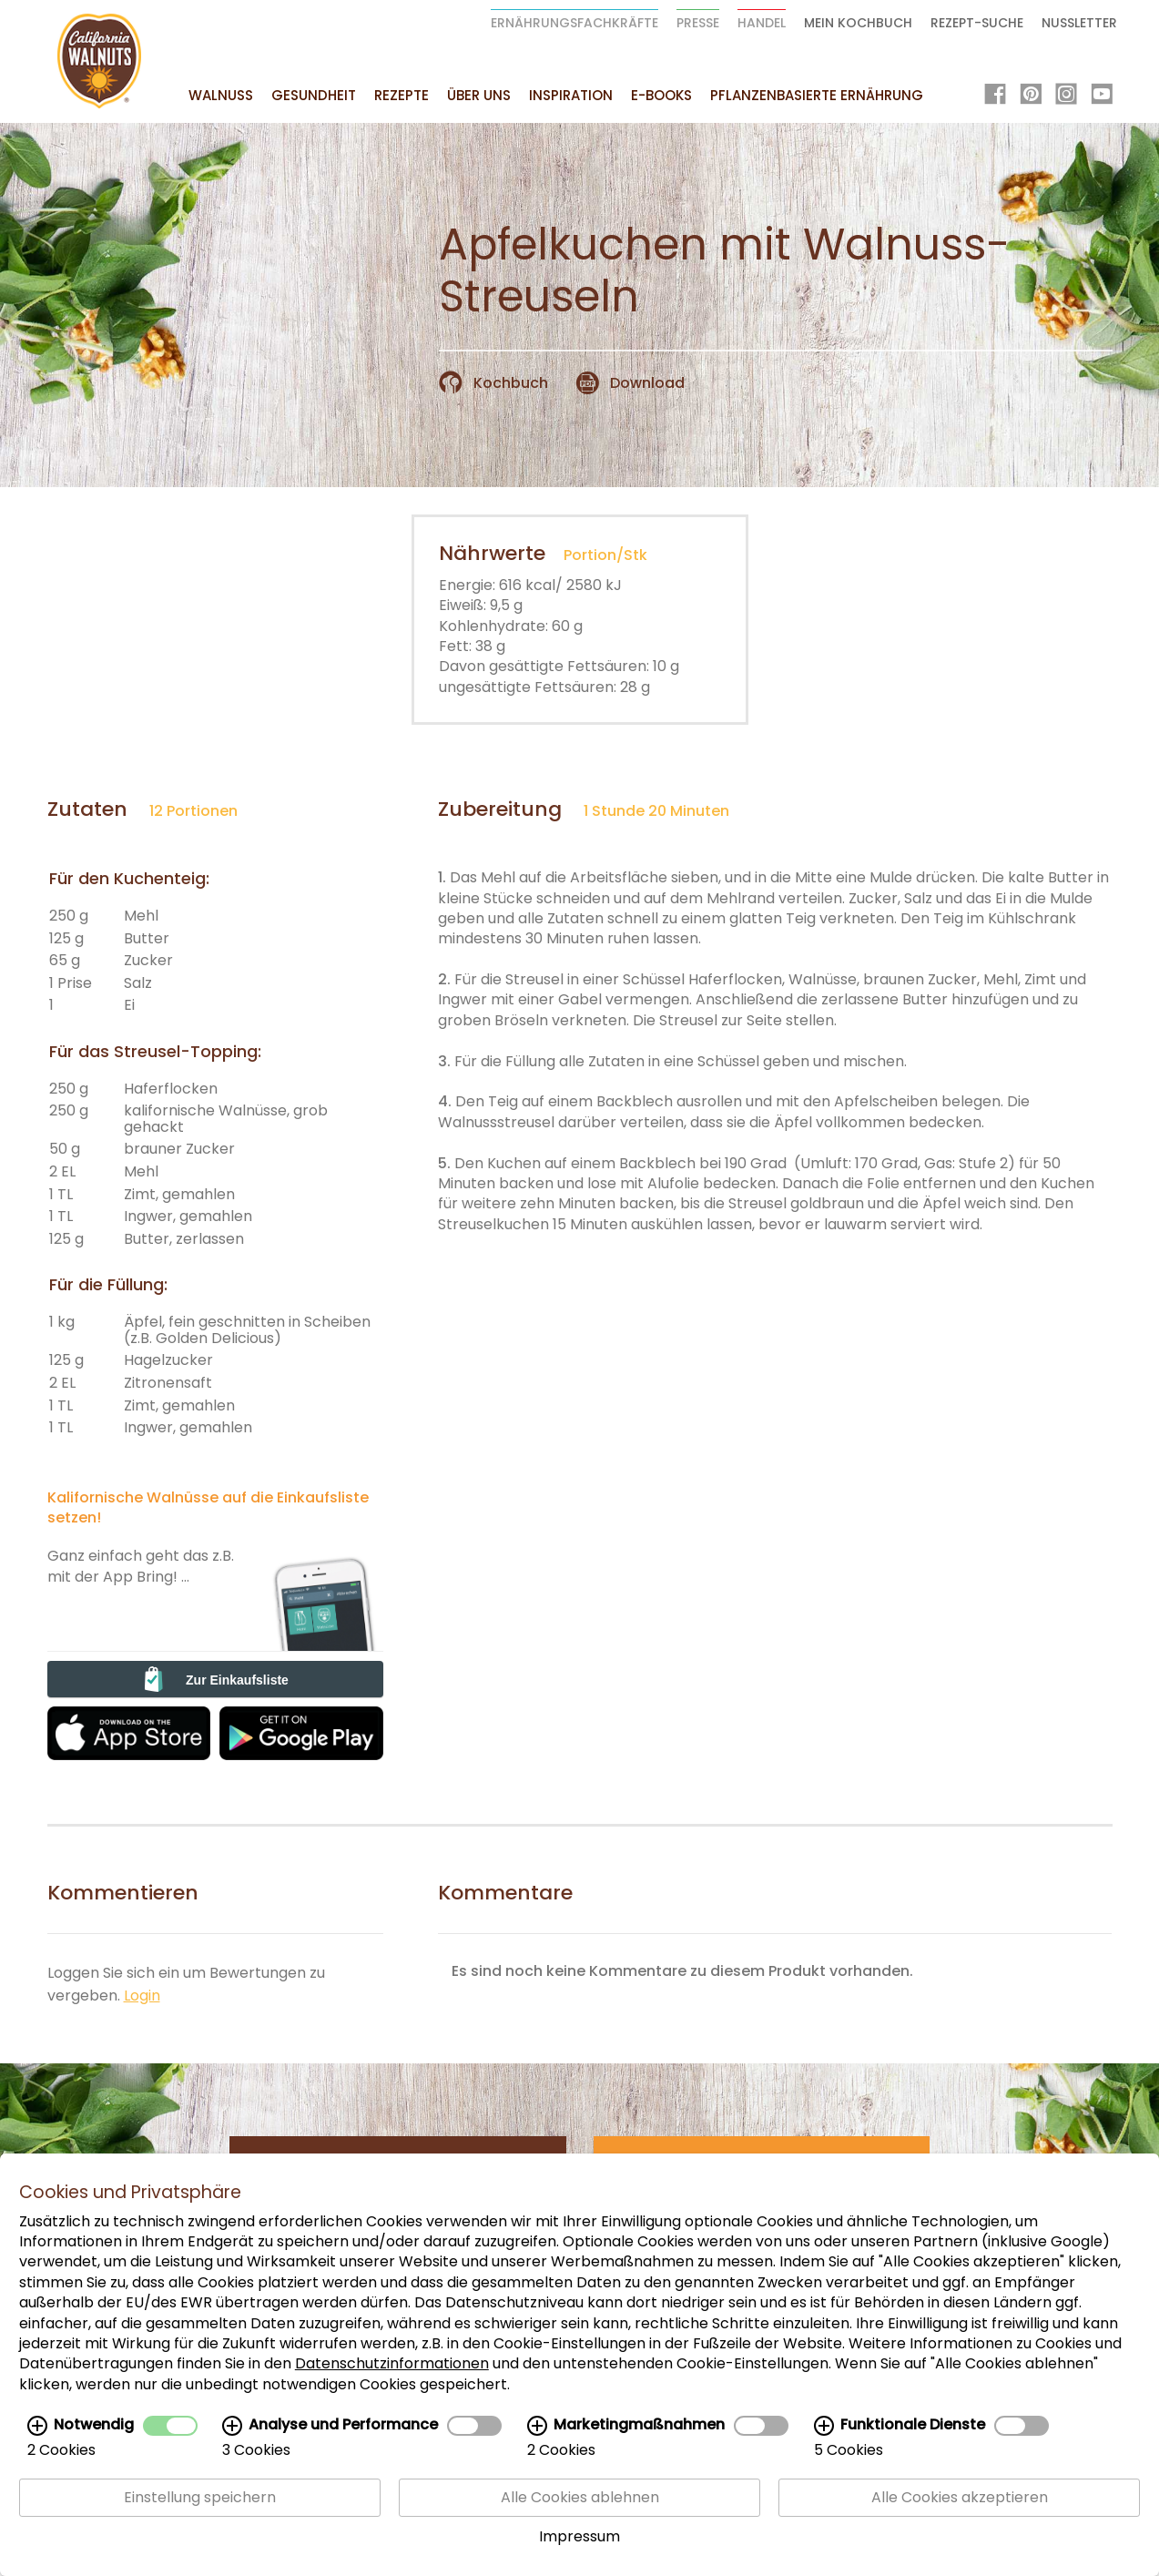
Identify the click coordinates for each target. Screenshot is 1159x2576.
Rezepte (401, 95)
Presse (697, 23)
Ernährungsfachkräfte (574, 23)
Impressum (579, 2537)
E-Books (661, 95)
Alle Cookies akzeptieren (959, 2498)
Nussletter (1079, 23)
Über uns (479, 95)
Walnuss (220, 95)
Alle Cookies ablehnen (580, 2498)
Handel (761, 23)
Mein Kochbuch (858, 23)
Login (142, 1995)
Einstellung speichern (200, 2498)
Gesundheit (313, 95)
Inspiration (571, 95)
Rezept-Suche (976, 23)
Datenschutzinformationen (392, 2364)
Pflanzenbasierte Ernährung (816, 95)
